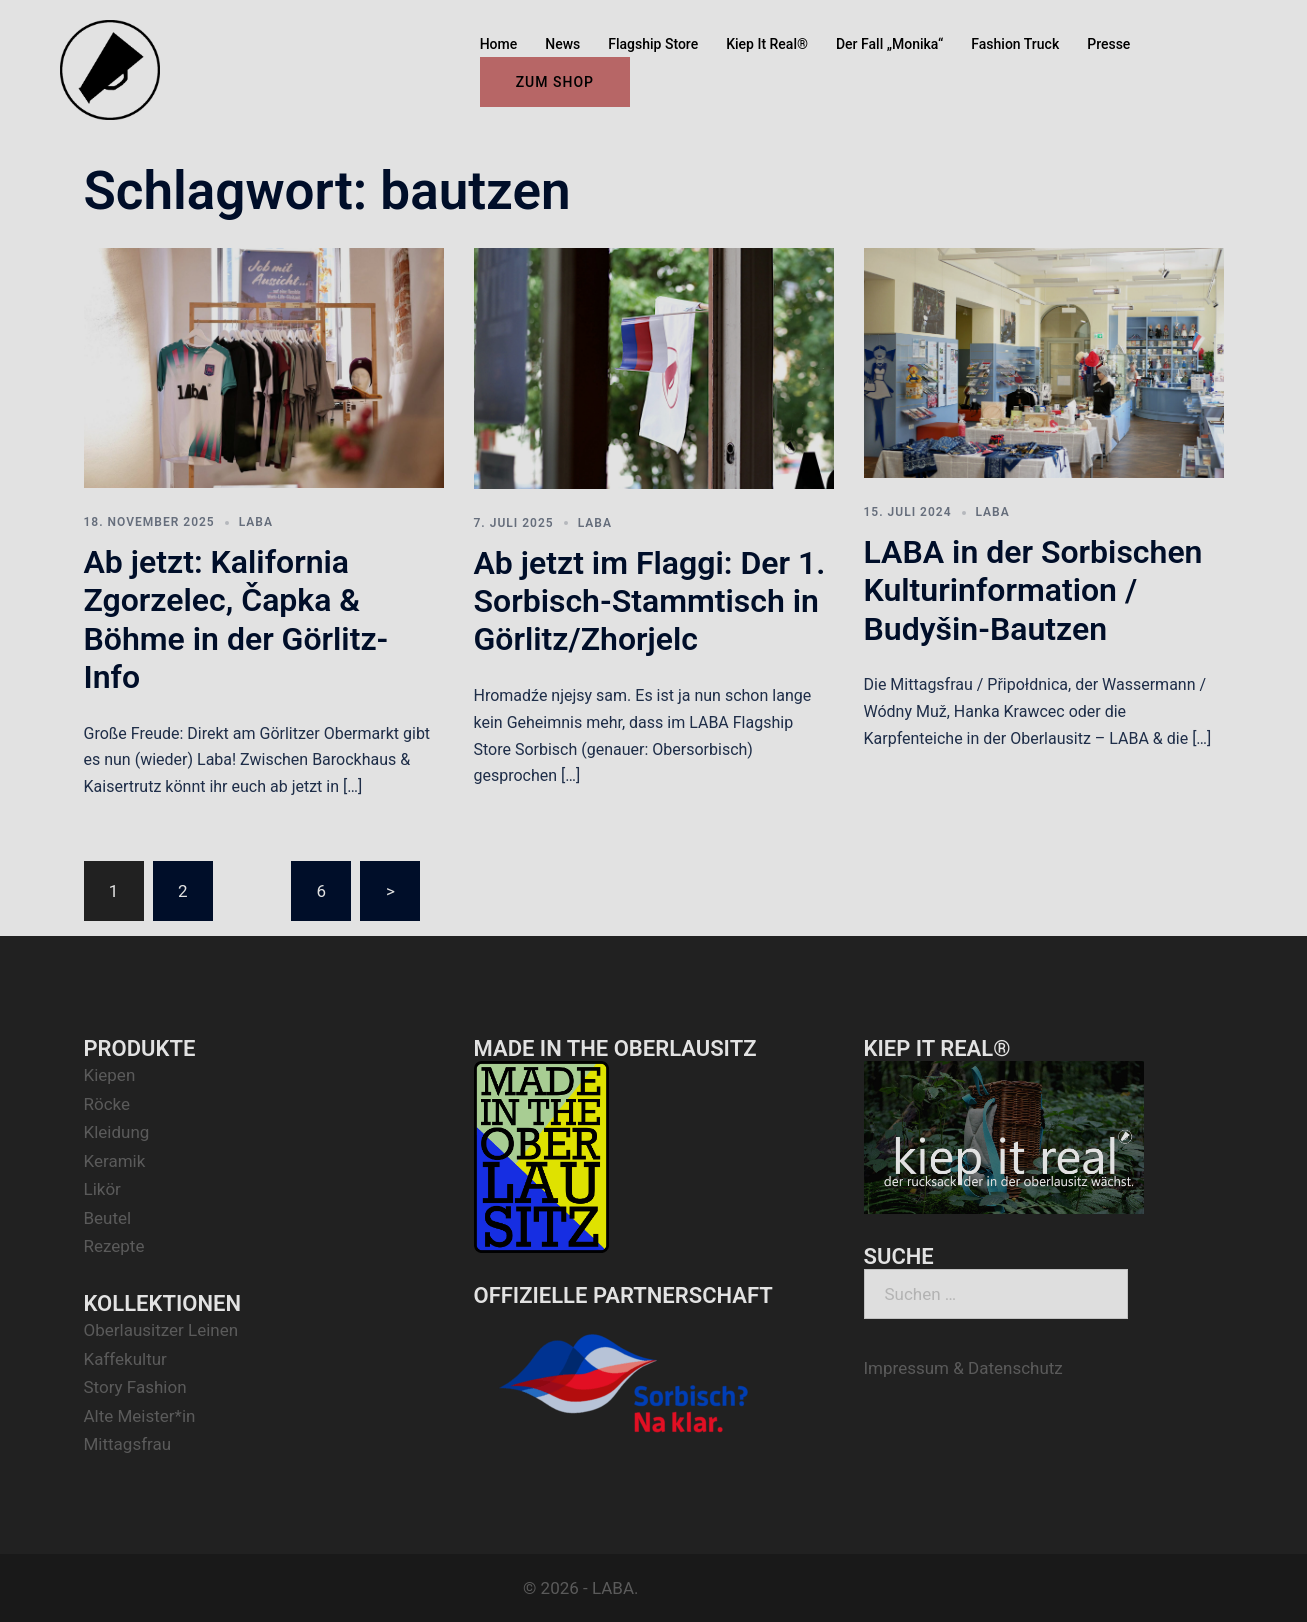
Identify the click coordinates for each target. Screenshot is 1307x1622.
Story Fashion (135, 1387)
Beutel (108, 1218)
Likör (102, 1189)
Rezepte (114, 1246)
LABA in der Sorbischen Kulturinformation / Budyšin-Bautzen (1033, 590)
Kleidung (117, 1132)
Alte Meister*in (140, 1416)
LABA (256, 522)
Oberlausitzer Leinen (161, 1330)
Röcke (107, 1104)
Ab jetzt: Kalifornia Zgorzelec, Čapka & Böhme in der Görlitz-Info (236, 619)
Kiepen (110, 1075)
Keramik (115, 1161)
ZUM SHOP (555, 82)
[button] (1264, 28)
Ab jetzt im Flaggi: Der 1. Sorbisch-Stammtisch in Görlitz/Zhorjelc (650, 601)
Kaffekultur (125, 1359)
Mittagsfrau (128, 1444)
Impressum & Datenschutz (963, 1368)
